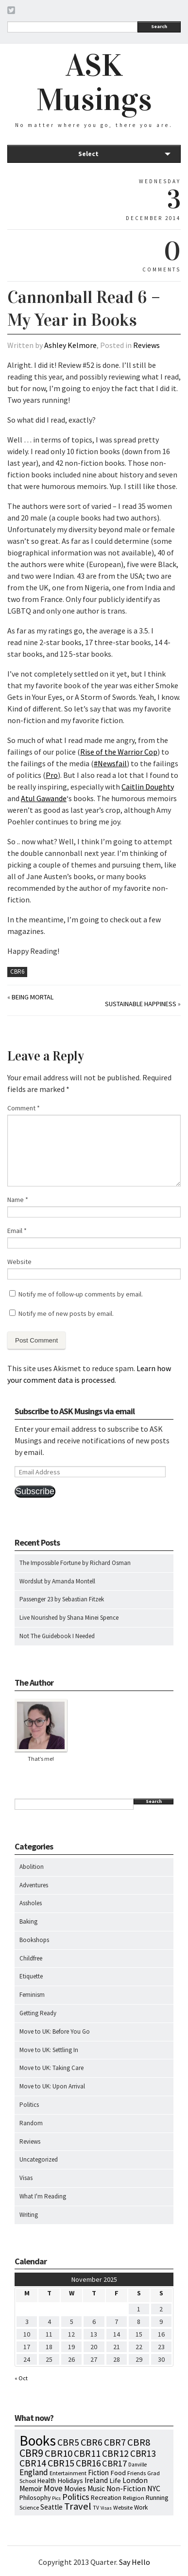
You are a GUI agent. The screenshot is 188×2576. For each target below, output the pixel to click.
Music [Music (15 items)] (96, 2488)
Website (19, 1261)
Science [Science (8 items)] (29, 2507)
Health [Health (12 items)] (46, 2480)
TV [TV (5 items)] (96, 2507)
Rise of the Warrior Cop (118, 752)
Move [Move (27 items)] (53, 2488)
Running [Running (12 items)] (157, 2497)
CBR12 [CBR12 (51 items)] (115, 2453)
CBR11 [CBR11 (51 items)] (87, 2453)
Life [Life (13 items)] (115, 2480)
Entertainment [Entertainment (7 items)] (68, 2473)
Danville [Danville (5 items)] (137, 2464)
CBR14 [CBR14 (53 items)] (32, 2463)
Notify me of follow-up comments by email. (80, 1294)
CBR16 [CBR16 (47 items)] (88, 2463)
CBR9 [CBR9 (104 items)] (31, 2453)
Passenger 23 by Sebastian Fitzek (61, 1599)
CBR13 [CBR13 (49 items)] (143, 2453)
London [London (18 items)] (135, 2480)
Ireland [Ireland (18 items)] (96, 2480)
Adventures (33, 1885)
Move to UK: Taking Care (51, 2068)
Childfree (30, 1958)
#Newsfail (110, 763)
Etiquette (31, 1976)
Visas (26, 2178)
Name (17, 1199)
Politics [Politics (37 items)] (75, 2496)
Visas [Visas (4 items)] (106, 2508)
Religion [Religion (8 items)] (133, 2497)
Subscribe (35, 1491)
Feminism (32, 1995)
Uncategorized (38, 2159)
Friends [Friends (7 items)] (136, 2473)
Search (159, 26)
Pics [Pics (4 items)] (56, 2498)
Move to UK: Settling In (48, 2050)
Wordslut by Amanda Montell (57, 1581)
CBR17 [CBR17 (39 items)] (114, 2463)
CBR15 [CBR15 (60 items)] (61, 2463)
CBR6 (17, 971)
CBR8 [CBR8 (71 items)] (138, 2442)
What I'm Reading (42, 2196)
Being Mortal (32, 997)
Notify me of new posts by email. (66, 1313)
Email (17, 1230)
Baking (28, 1921)
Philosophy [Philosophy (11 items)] (35, 2497)
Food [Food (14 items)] (118, 2472)
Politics (29, 2105)
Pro (52, 775)
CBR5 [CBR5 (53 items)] (68, 2442)
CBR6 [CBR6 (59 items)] (92, 2442)
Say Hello (134, 2562)
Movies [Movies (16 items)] (75, 2488)
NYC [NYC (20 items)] (153, 2488)
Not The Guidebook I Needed (57, 1636)
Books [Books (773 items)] (37, 2441)
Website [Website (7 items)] (123, 2507)
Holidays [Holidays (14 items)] (70, 2480)
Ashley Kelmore (70, 345)
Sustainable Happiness (140, 1003)
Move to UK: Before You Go (54, 2031)
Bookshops (34, 1940)
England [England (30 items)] (33, 2472)
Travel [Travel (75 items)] (77, 2506)
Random (31, 2123)
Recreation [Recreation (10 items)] (106, 2498)
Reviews (146, 345)
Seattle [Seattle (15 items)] (51, 2507)
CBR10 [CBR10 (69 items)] (58, 2453)
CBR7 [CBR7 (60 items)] (115, 2442)
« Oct (21, 2378)
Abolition (31, 1867)
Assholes (30, 1903)
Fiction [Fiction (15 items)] (98, 2472)
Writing (28, 2215)
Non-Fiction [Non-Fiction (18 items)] (126, 2488)
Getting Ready (37, 2013)
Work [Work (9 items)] (141, 2507)
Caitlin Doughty (147, 786)
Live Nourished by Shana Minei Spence (69, 1617)
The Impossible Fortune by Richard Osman (75, 1563)
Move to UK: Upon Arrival (52, 2086)
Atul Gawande (44, 798)
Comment (23, 1108)
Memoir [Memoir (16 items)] (30, 2488)
